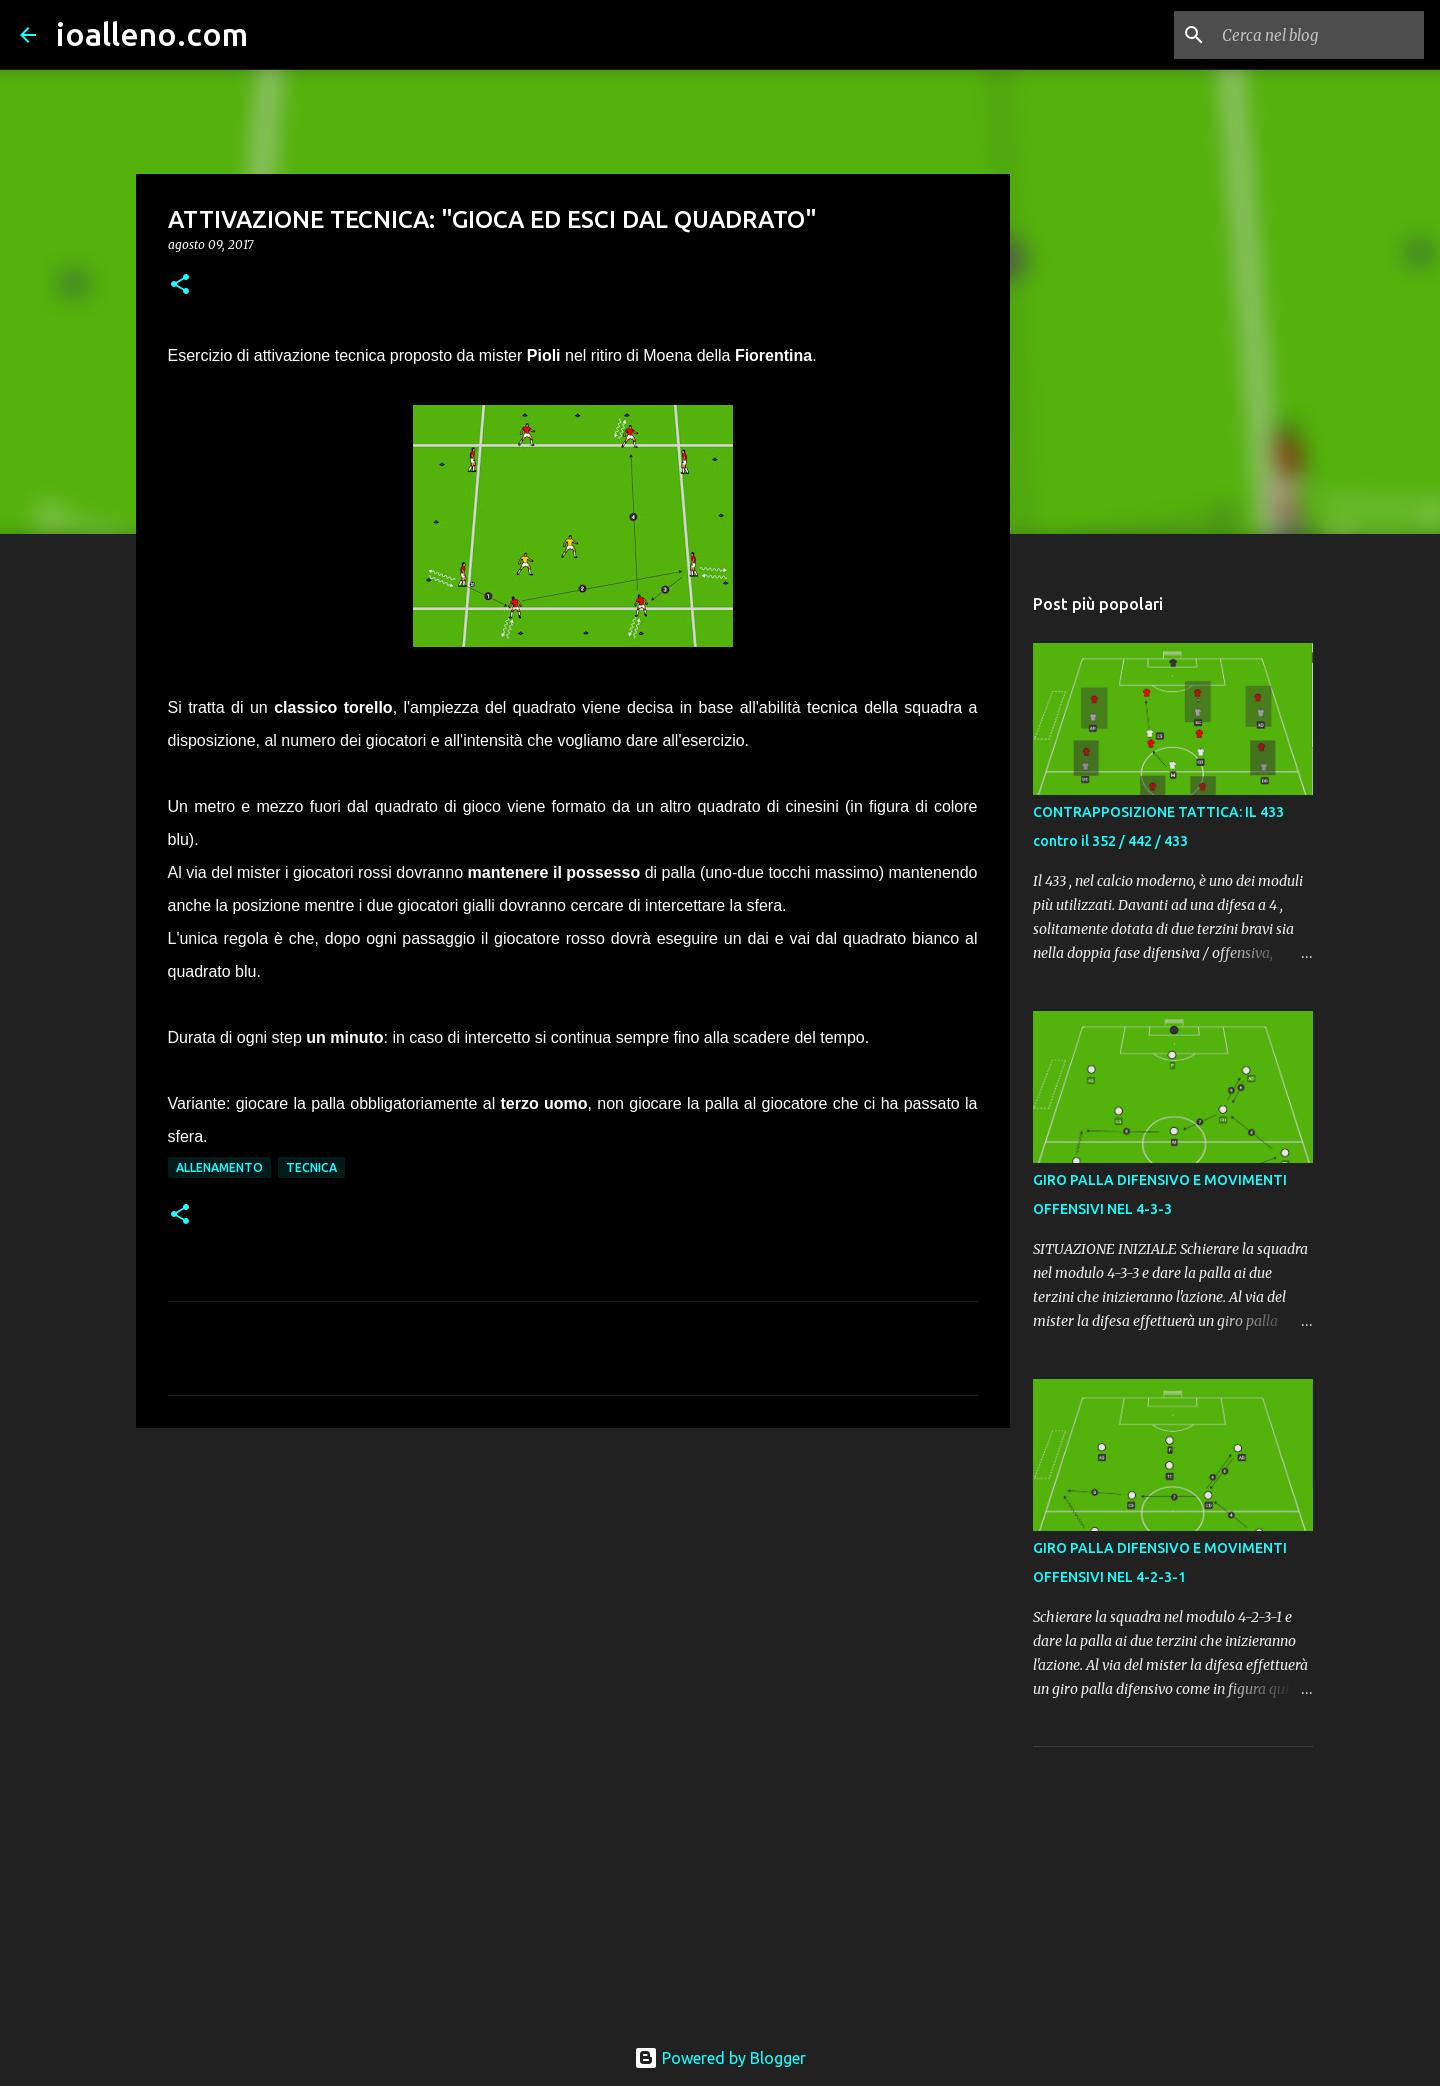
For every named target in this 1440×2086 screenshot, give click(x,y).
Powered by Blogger (720, 2058)
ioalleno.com (152, 34)
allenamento (219, 1167)
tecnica (311, 1167)
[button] (180, 285)
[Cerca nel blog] (1319, 35)
